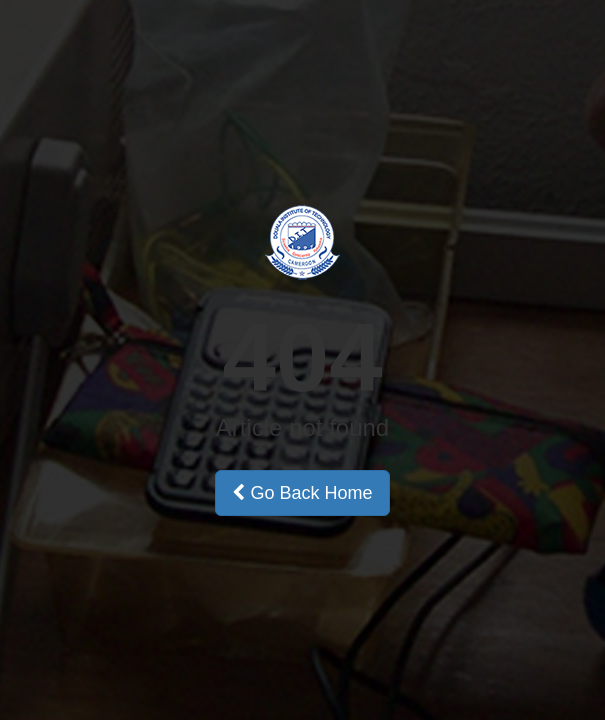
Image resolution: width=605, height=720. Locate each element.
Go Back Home (302, 493)
